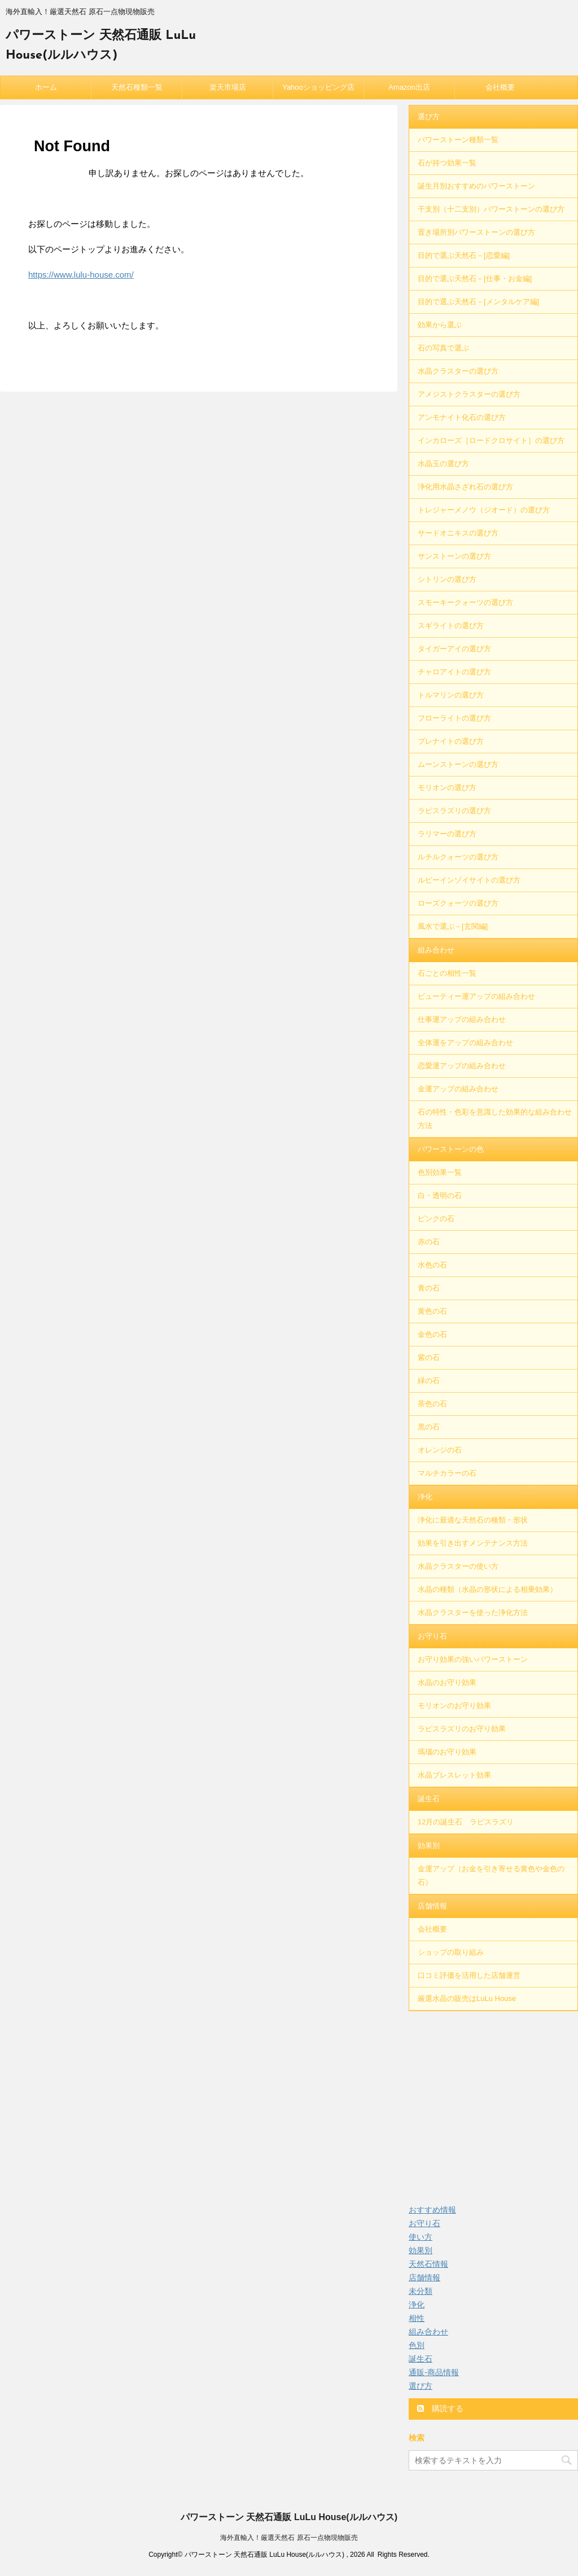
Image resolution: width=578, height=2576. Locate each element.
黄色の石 (432, 1311)
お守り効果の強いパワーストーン (473, 1659)
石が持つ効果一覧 (447, 163)
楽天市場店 (227, 87)
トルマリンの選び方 (451, 695)
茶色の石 (432, 1403)
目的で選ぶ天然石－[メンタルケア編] (478, 301)
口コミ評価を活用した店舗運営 (469, 1975)
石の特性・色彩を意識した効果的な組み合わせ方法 (495, 1119)
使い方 (420, 2236)
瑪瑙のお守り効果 (447, 1752)
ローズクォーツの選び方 (458, 903)
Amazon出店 (409, 87)
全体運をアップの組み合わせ (465, 1042)
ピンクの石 (436, 1218)
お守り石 (432, 1636)
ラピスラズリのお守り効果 (462, 1728)
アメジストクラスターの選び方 (469, 394)
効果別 (429, 1845)
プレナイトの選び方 (451, 741)
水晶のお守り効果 (447, 1682)
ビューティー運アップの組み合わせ (476, 996)
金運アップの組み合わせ (458, 1089)
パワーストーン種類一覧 (458, 139)
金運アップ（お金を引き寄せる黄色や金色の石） (491, 1875)
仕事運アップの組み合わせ (462, 1019)
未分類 (420, 2291)
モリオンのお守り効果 (454, 1705)
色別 (416, 2345)
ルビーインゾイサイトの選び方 (469, 880)
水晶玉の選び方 (443, 463)
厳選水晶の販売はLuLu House (467, 1998)
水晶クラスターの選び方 (458, 371)
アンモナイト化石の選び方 (462, 417)
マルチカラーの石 (447, 1473)
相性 (416, 2318)
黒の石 (429, 1427)
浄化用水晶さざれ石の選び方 (465, 486)
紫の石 (429, 1357)
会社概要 (500, 87)
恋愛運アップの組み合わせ (462, 1065)
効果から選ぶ (440, 325)
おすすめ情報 (432, 2209)
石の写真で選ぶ (443, 348)
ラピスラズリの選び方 (454, 810)
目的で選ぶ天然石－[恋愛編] (464, 255)
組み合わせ (436, 950)
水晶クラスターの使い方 (458, 1566)
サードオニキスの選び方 (458, 533)
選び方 (429, 116)
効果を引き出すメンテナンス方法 (473, 1543)
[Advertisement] (493, 2101)
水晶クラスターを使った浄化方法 (473, 1612)
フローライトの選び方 (454, 718)
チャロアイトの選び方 (454, 672)
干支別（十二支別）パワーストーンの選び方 (491, 209)
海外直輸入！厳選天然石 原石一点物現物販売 (288, 2538)
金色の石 (432, 1334)
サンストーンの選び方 (454, 556)
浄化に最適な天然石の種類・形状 (473, 1520)
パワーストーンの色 (451, 1149)
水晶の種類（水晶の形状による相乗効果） (487, 1589)
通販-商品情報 (434, 2372)
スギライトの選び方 (451, 625)
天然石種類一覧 (137, 87)
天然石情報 (428, 2263)
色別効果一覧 (440, 1172)
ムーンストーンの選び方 (458, 764)
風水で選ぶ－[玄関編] (453, 926)
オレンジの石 (440, 1450)
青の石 (429, 1288)
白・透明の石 (440, 1195)
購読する (440, 2408)
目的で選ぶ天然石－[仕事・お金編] (475, 278)
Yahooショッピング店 (318, 87)
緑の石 (429, 1380)
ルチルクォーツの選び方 (458, 857)
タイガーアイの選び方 (454, 648)
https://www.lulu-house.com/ (81, 274)
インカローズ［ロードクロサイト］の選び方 (491, 440)
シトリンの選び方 (447, 579)
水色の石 (432, 1265)
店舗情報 (432, 1906)
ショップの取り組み (451, 1952)
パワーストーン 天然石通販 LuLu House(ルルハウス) (289, 2517)
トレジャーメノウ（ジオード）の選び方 (484, 510)
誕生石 (429, 1798)
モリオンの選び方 (447, 787)
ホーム (46, 87)
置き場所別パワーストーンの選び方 (476, 232)
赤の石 (429, 1241)
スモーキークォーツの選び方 (465, 602)
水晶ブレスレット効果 (454, 1775)
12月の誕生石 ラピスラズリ (466, 1822)
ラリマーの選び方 (447, 834)
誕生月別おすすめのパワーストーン (476, 186)
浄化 (425, 1497)
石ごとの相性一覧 (447, 973)
